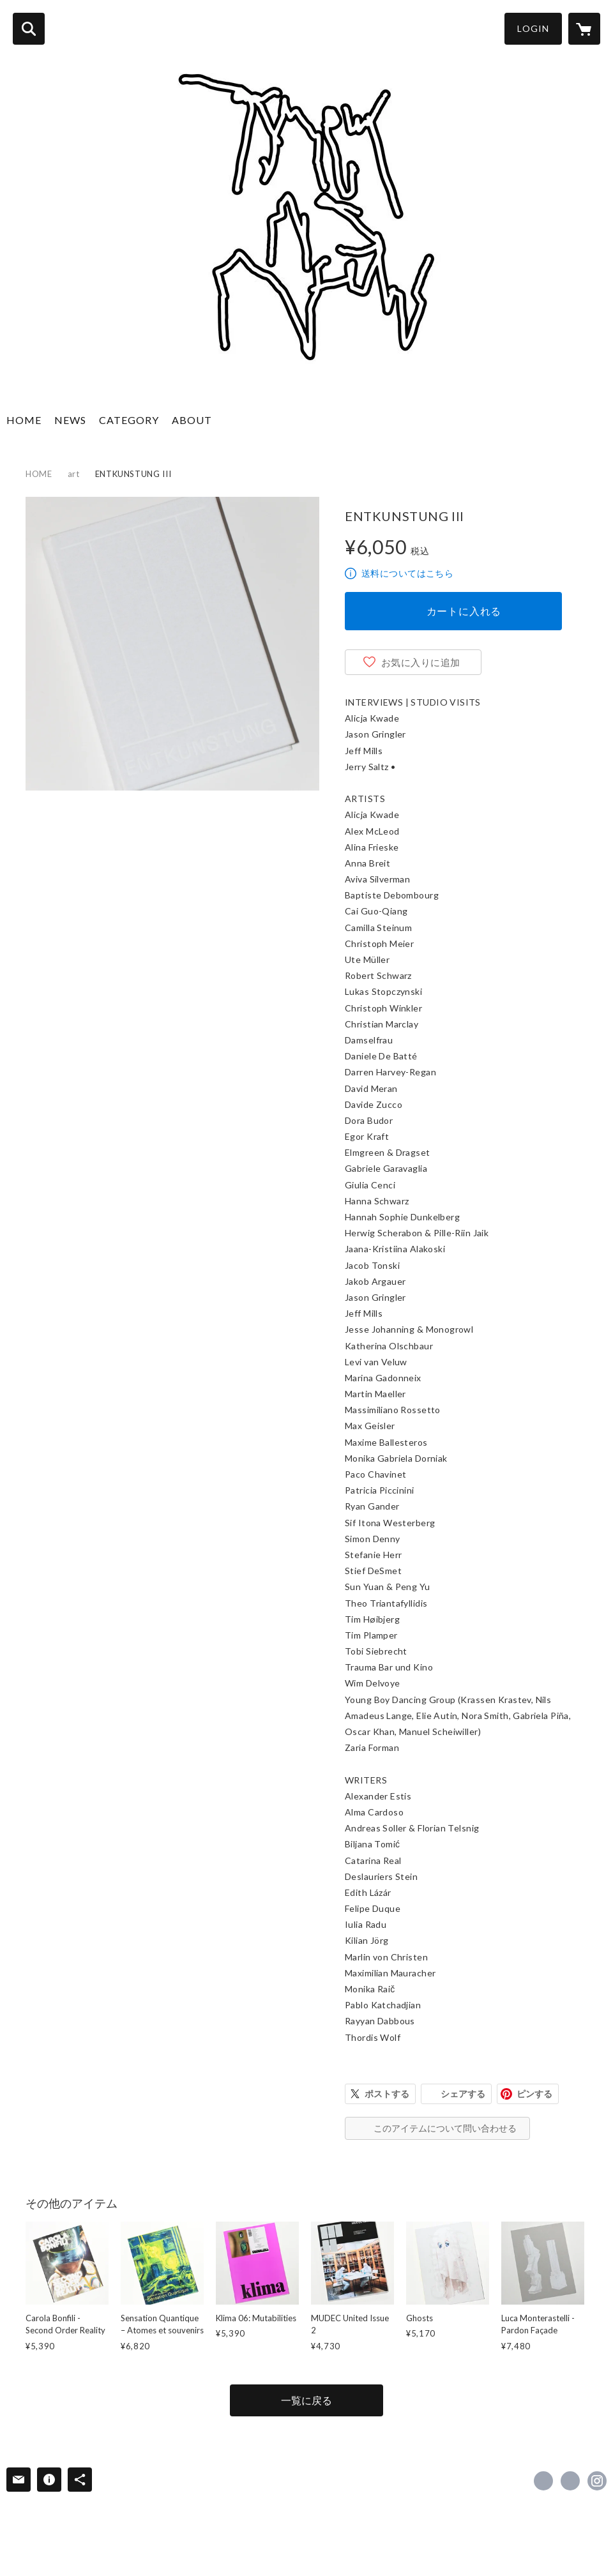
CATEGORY (129, 420)
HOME (24, 420)
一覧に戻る (306, 2400)
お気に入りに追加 (420, 662)
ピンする (534, 2093)
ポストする (387, 2093)
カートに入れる (464, 611)
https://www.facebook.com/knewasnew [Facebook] (543, 2480)
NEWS (70, 420)
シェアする (463, 2093)
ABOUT (192, 420)
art (74, 474)
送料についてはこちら (407, 573)
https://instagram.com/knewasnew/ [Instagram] (597, 2480)
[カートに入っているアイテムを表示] (584, 29)
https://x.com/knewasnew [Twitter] (570, 2480)
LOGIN (533, 28)
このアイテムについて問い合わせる (445, 2128)
